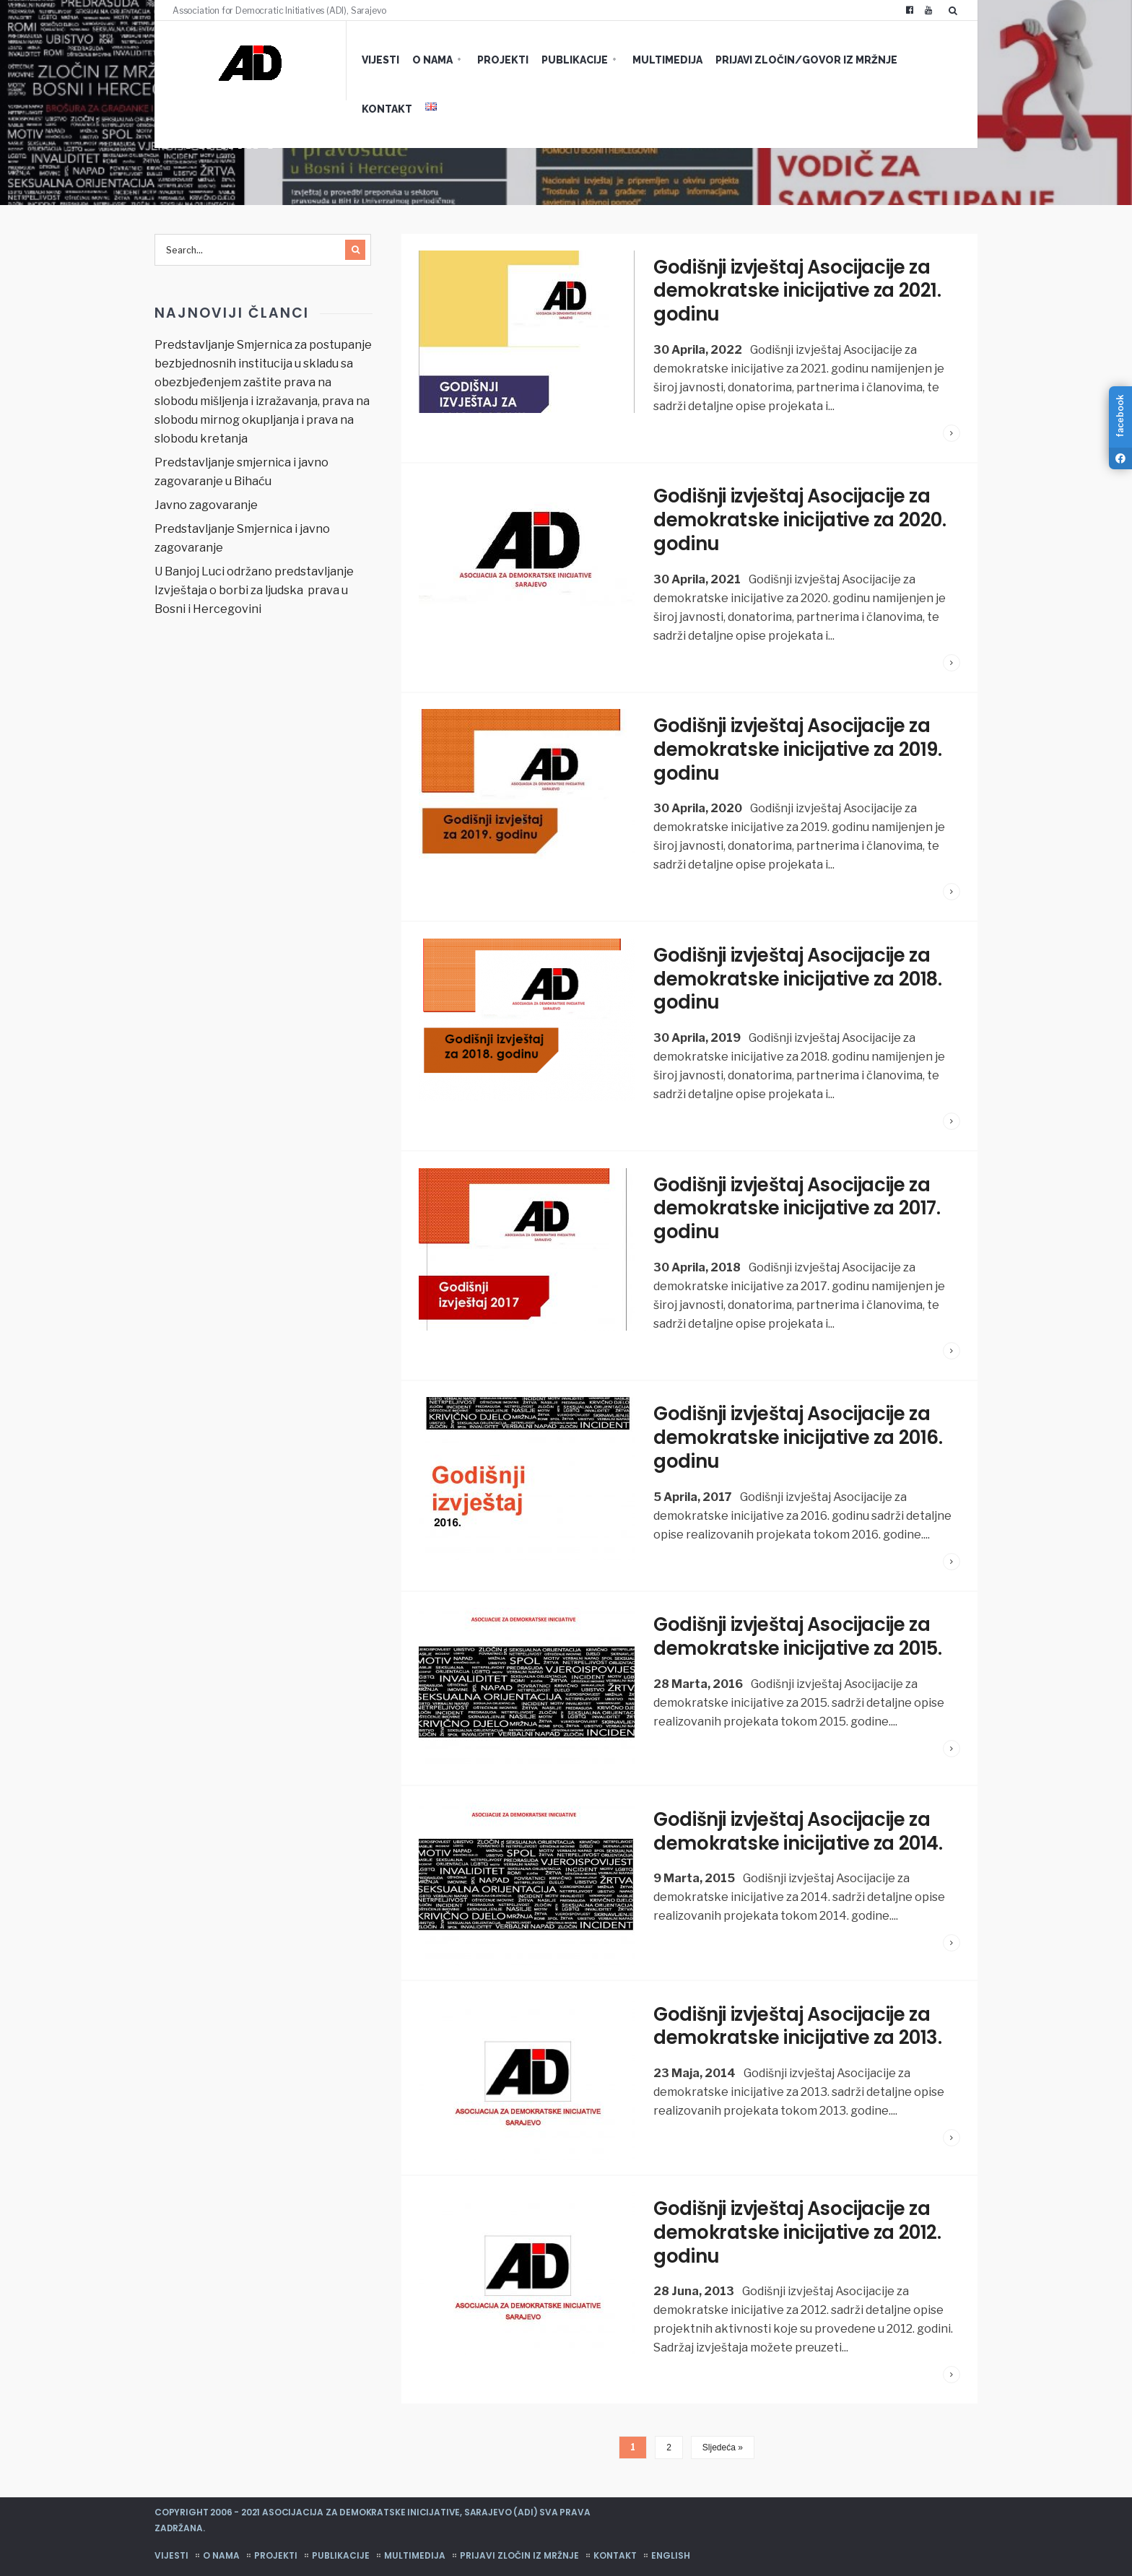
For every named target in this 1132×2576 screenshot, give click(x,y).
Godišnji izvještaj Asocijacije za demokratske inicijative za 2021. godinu (798, 290)
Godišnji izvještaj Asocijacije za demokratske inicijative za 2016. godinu (798, 1427)
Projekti (491, 60)
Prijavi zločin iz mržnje (519, 2540)
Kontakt (924, 60)
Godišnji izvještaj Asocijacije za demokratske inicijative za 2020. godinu (800, 518)
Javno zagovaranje (206, 505)
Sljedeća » (722, 2433)
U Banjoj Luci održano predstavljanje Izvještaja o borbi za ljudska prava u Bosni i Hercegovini (254, 590)
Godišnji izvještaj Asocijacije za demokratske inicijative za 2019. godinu (798, 745)
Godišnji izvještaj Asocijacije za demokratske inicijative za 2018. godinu (798, 972)
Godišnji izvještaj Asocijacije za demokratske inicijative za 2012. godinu (798, 2219)
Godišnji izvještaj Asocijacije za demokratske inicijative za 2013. (798, 2012)
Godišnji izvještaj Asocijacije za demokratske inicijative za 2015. (798, 1624)
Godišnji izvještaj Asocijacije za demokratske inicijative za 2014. (798, 1818)
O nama (421, 60)
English (670, 2540)
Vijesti (369, 60)
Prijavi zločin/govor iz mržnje (795, 60)
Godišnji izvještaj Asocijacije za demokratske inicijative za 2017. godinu (798, 1200)
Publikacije (563, 60)
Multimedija (656, 60)
